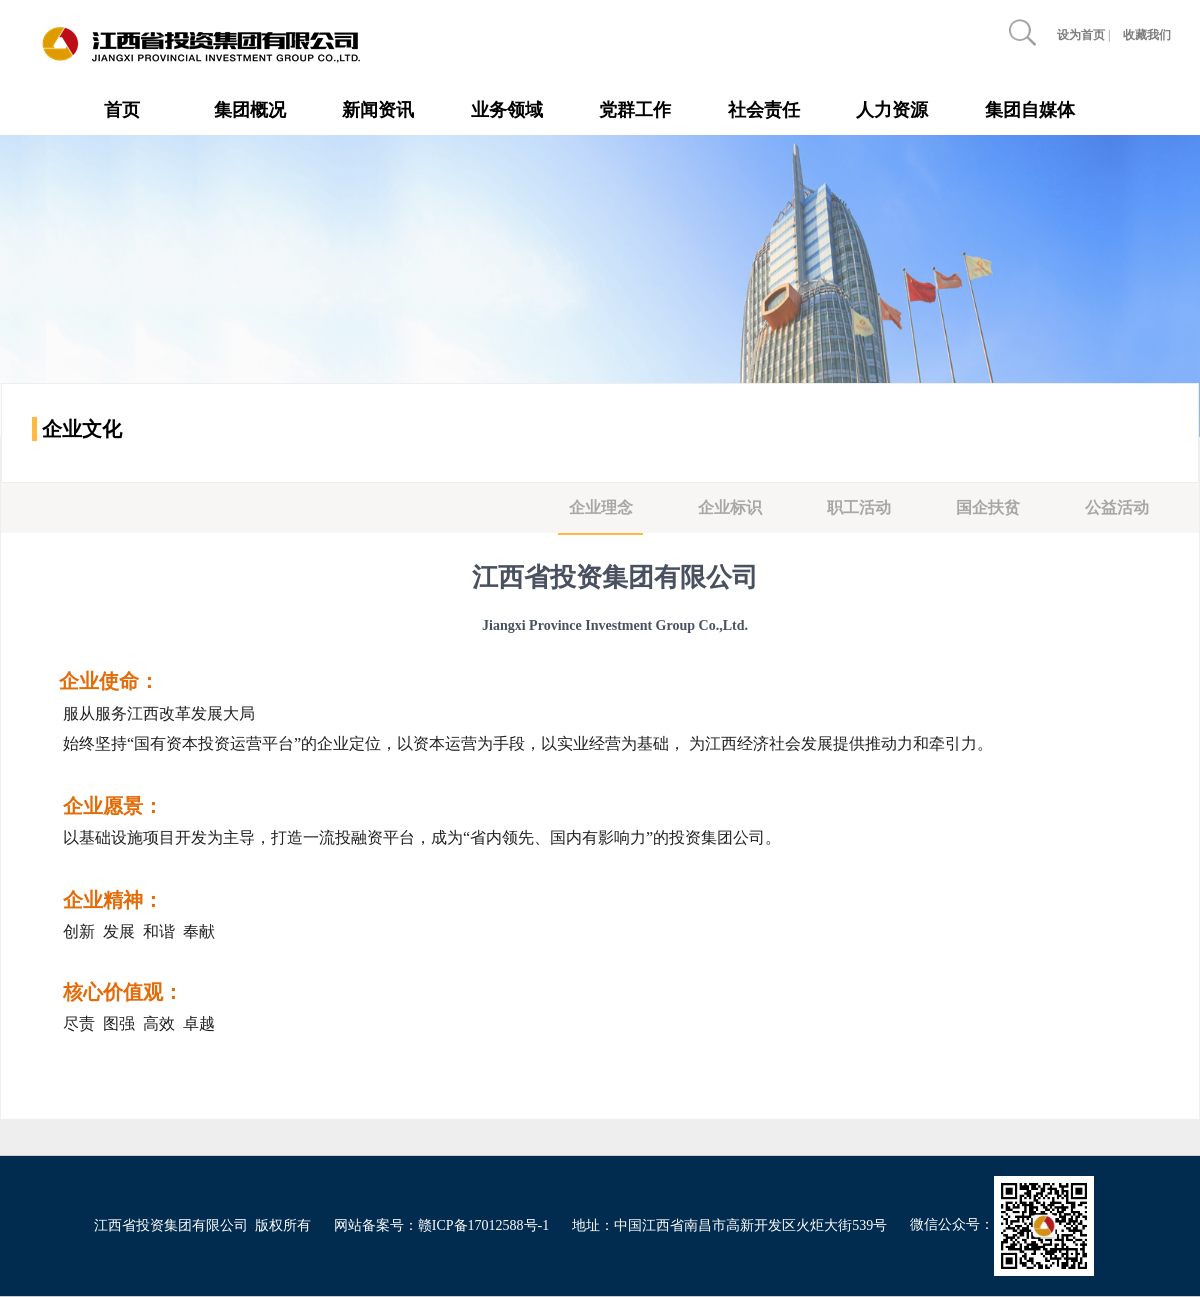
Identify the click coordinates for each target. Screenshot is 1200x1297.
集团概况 (250, 110)
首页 (122, 110)
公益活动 (1117, 507)
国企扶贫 (988, 507)
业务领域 (507, 110)
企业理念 (601, 507)
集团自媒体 (1030, 110)
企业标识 (730, 507)
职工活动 (859, 507)
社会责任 (764, 110)
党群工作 (635, 110)
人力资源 (892, 110)
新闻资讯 (378, 110)
